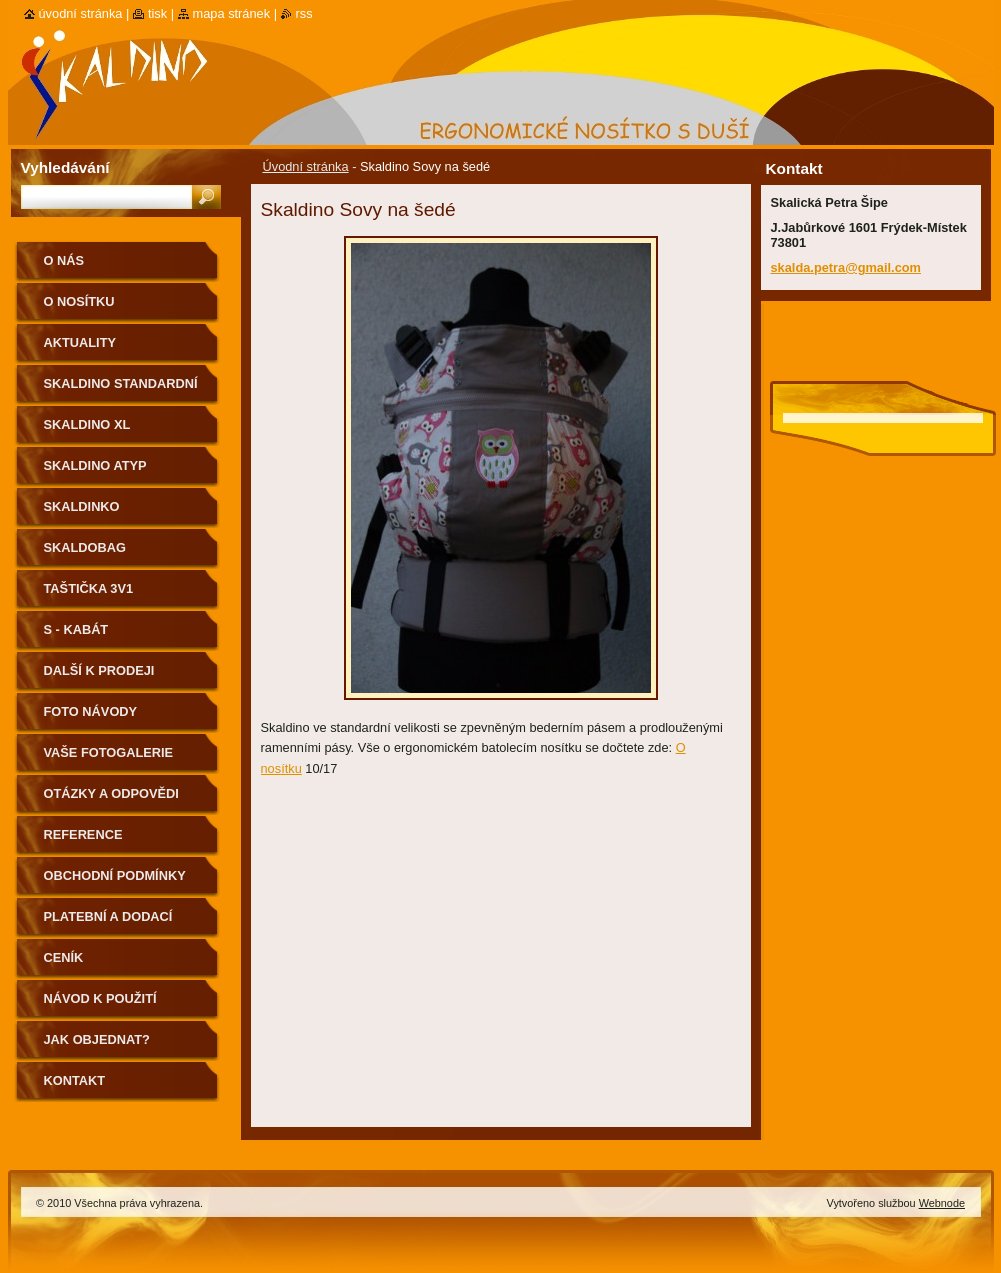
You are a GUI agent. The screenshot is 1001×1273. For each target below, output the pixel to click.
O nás (64, 260)
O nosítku (79, 301)
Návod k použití (100, 998)
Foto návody (91, 711)
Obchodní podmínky (115, 875)
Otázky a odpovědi (111, 793)
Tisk (157, 13)
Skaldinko (82, 506)
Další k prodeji (99, 670)
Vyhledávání (65, 167)
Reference (83, 834)
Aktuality (80, 342)
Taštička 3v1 (89, 588)
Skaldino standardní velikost (121, 390)
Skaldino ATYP (95, 465)
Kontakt (75, 1080)
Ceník (64, 957)
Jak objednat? (97, 1039)
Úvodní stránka (306, 166)
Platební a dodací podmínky (108, 923)
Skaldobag (85, 547)
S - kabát (76, 629)
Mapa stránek (232, 13)
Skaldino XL (87, 424)
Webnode (942, 1203)
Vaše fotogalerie (109, 752)
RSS (304, 13)
